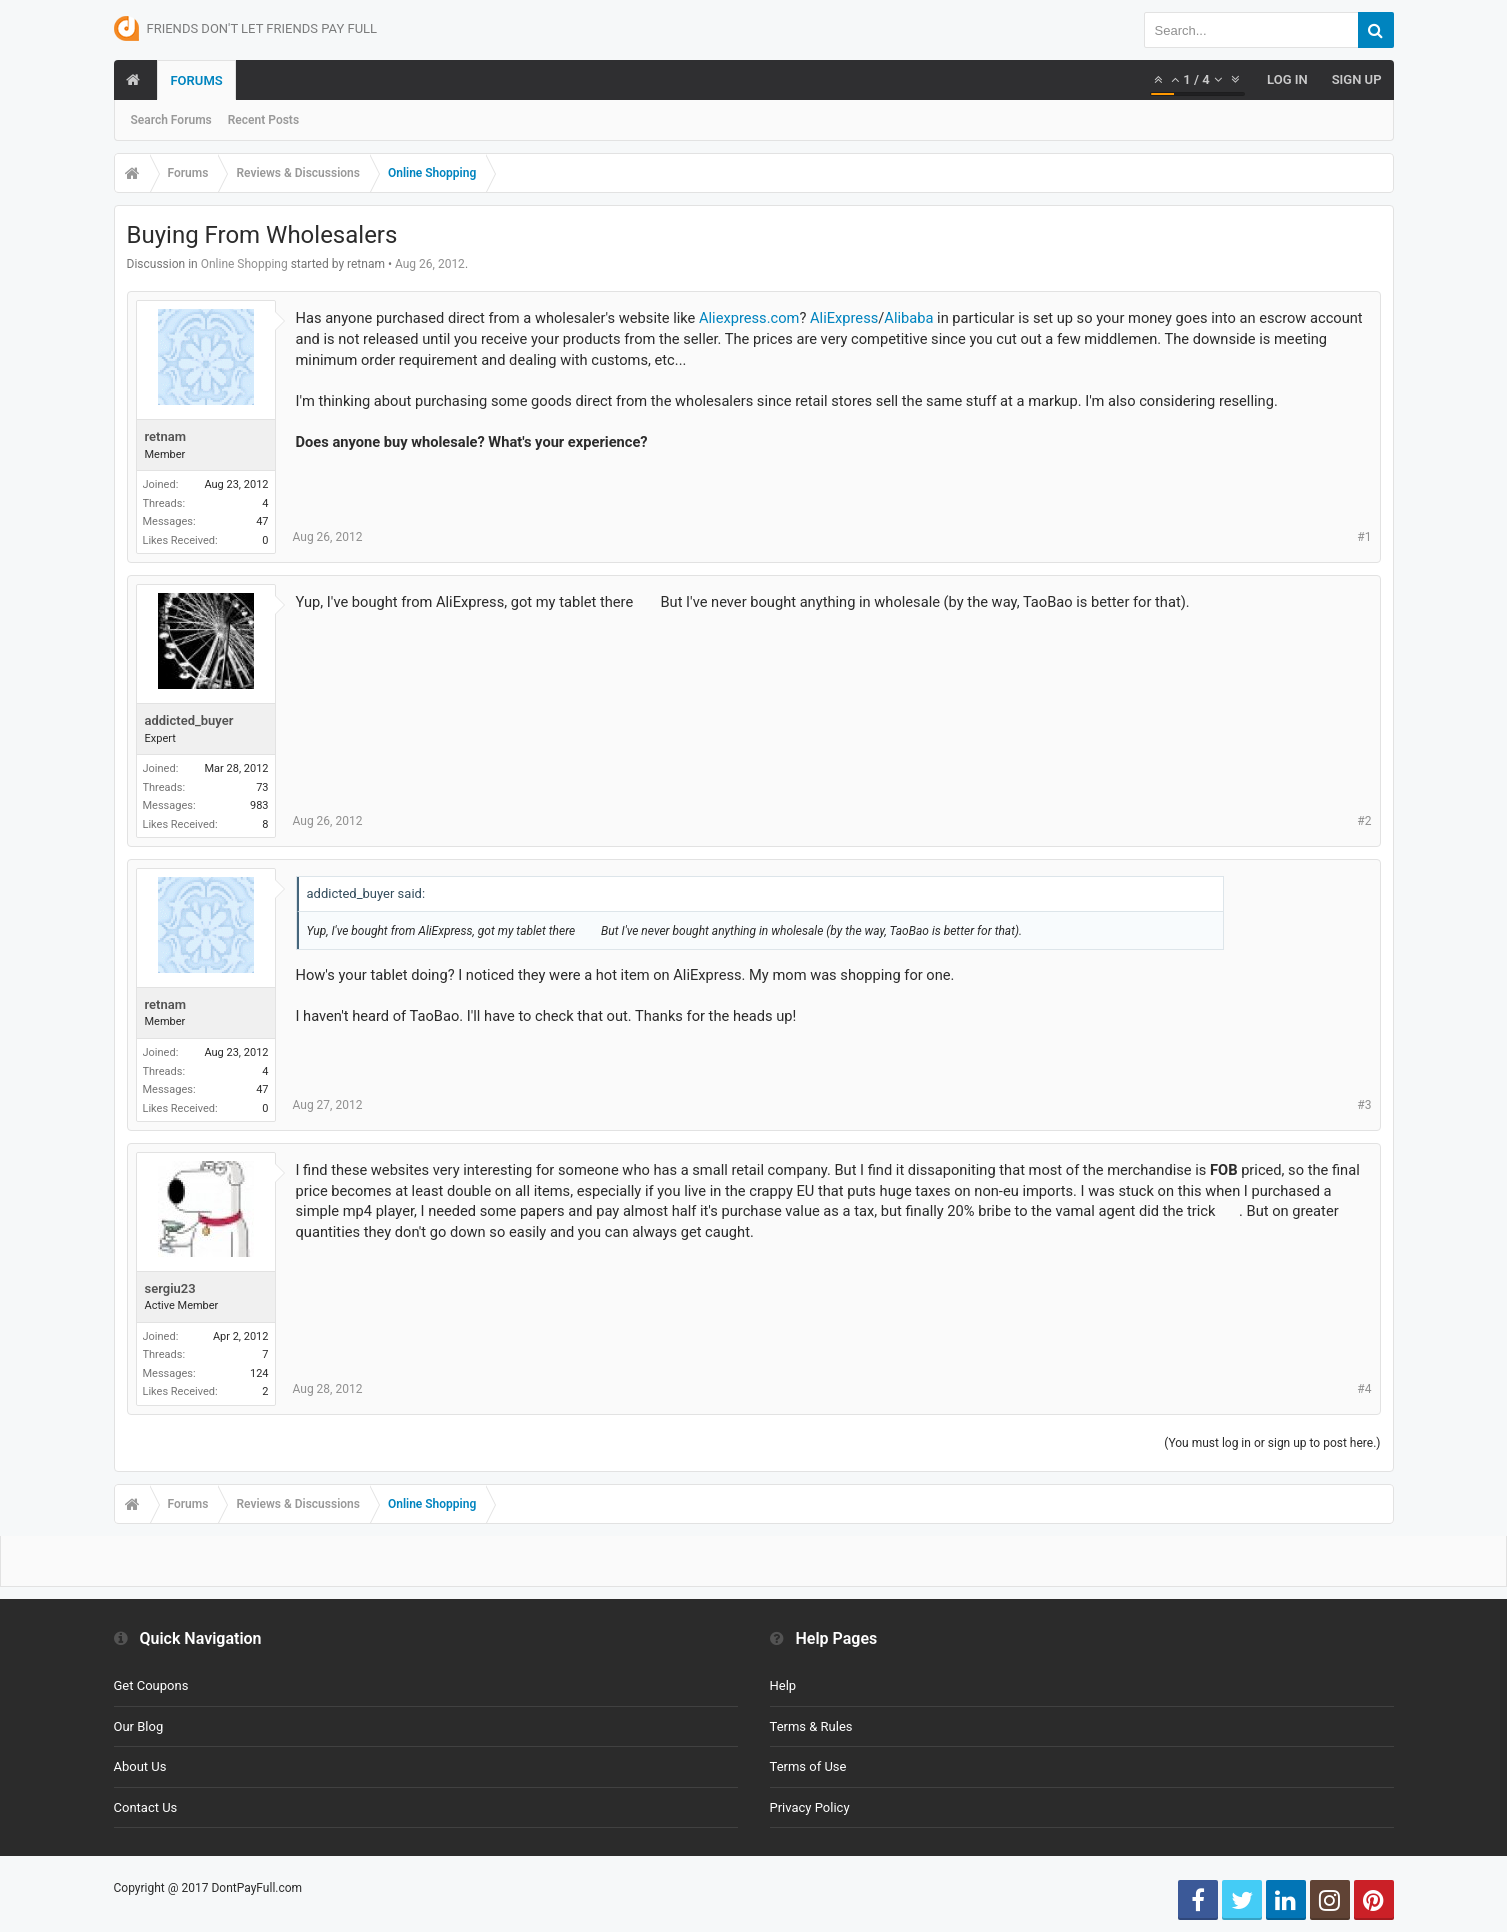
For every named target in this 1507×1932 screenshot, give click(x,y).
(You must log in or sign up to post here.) (1272, 1443)
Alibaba (908, 318)
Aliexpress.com (749, 318)
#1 (1364, 537)
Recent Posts (263, 120)
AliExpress (844, 318)
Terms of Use (808, 1766)
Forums (196, 80)
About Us (140, 1766)
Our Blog (139, 1726)
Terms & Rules (811, 1726)
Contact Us (146, 1807)
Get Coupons (151, 1685)
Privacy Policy (810, 1807)
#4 (1364, 1389)
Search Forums (171, 120)
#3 (1364, 1105)
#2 (1364, 821)
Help (783, 1685)
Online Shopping (244, 264)
